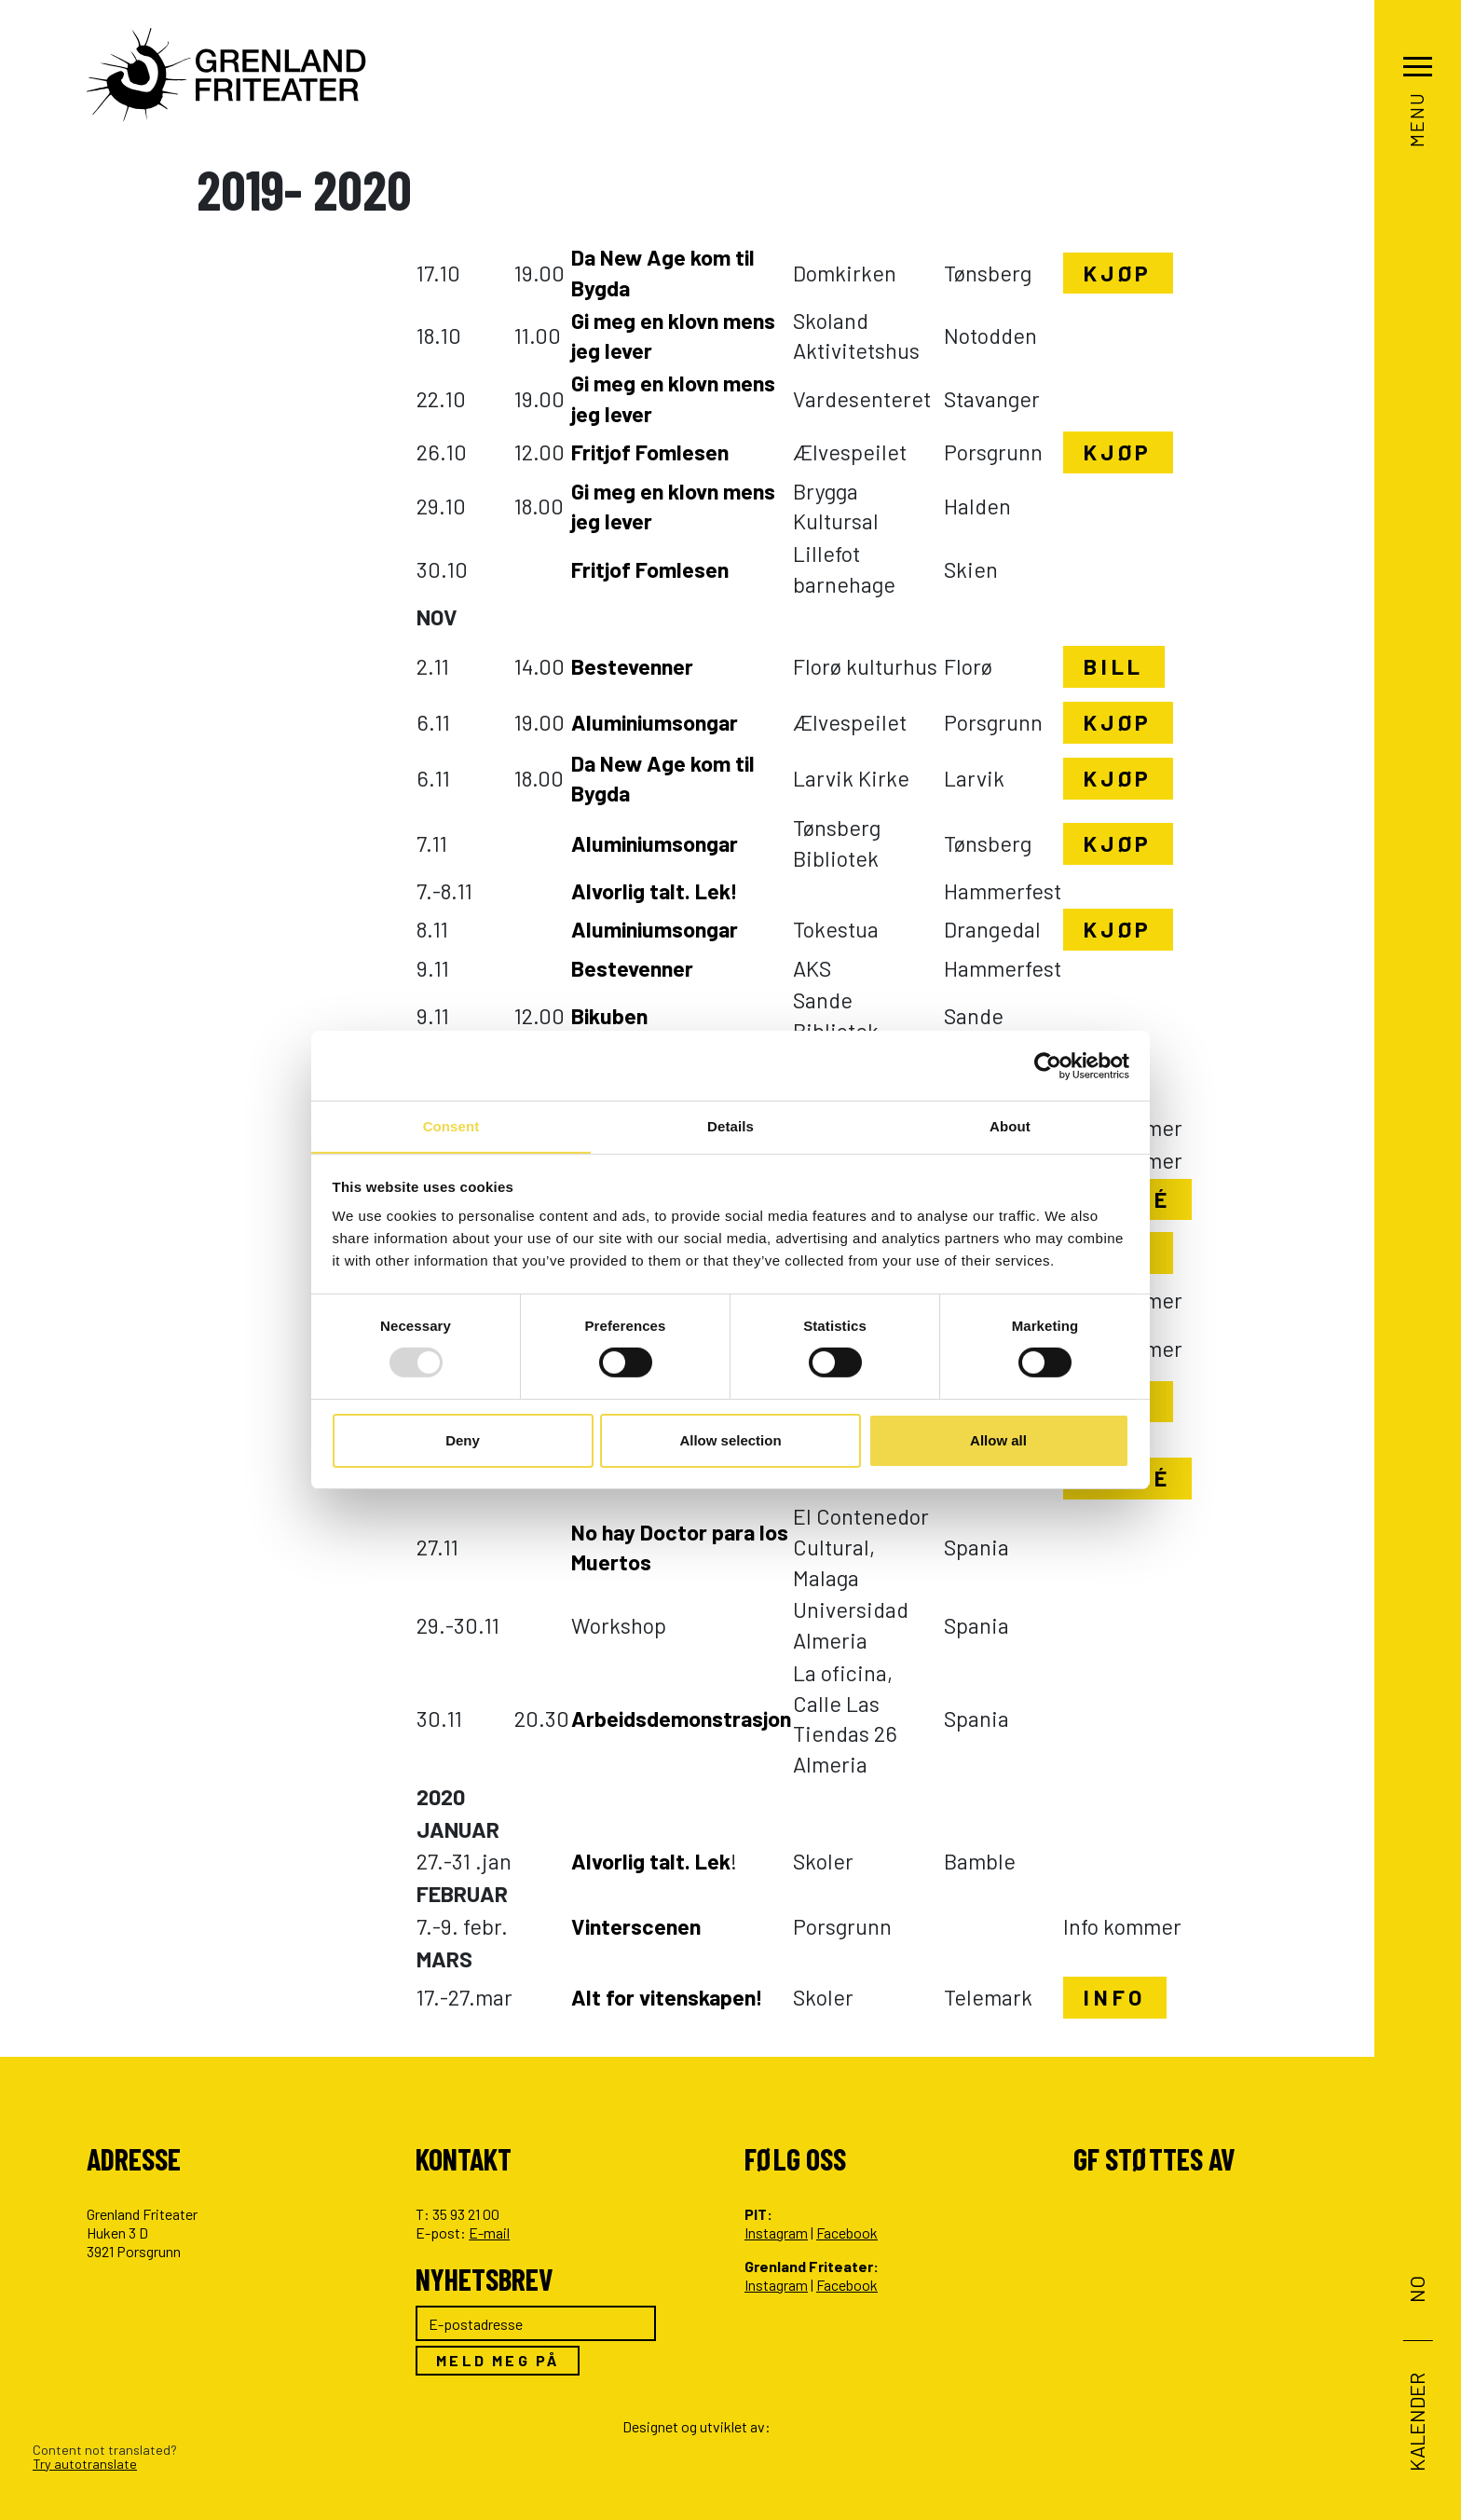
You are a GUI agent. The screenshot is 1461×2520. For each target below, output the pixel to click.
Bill (1115, 666)
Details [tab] (730, 1125)
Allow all (998, 1440)
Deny (462, 1440)
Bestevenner (632, 666)
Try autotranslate (85, 2464)
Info (1116, 1997)
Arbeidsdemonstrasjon (681, 1718)
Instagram (776, 2232)
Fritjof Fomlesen (650, 452)
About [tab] (1010, 1125)
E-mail (489, 2232)
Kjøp (1119, 273)
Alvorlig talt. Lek (651, 1861)
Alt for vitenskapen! (667, 1997)
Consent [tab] (451, 1125)
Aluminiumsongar (655, 722)
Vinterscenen (636, 1926)
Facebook (847, 2232)
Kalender (1416, 2422)
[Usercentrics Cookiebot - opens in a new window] (1047, 1065)
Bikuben (609, 1016)
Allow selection (730, 1440)
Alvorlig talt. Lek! (655, 891)
